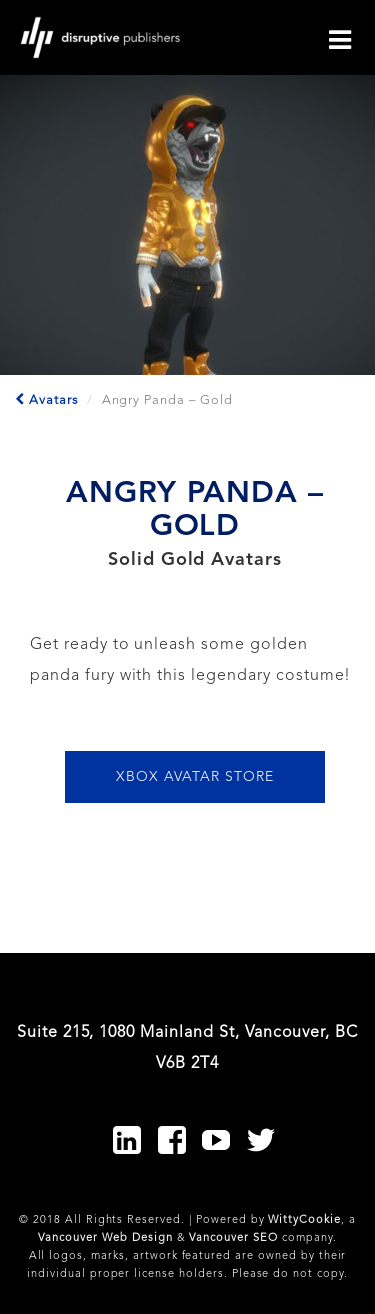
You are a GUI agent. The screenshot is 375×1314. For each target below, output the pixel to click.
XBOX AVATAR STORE (194, 777)
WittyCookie (304, 1220)
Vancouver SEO (233, 1238)
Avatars (46, 400)
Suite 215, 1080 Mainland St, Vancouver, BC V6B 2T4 (187, 1048)
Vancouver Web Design (105, 1238)
